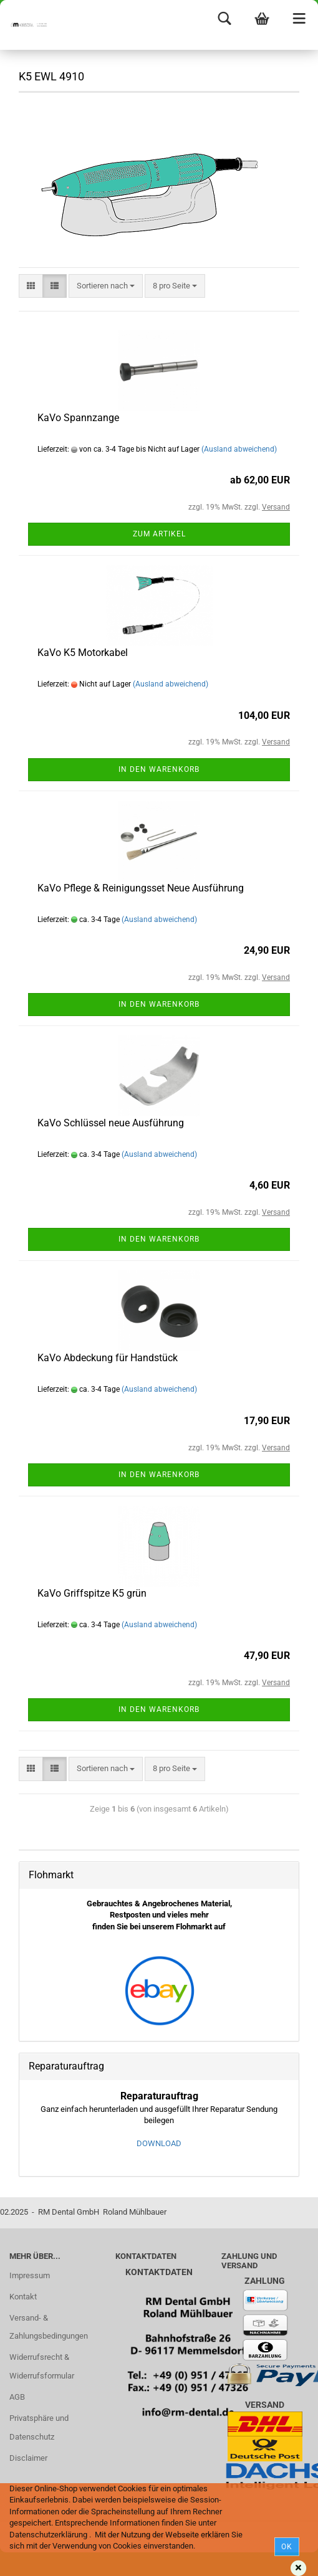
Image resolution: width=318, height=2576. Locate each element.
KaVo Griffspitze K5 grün (92, 1593)
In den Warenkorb (159, 769)
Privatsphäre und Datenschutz (39, 2427)
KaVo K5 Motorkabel (82, 652)
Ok (286, 2546)
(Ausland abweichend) (239, 449)
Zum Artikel (159, 534)
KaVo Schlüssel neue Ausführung (110, 1123)
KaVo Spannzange (78, 418)
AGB (17, 2397)
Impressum (29, 2275)
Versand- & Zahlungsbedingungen (48, 2327)
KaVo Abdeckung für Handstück (107, 1358)
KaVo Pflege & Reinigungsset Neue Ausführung (140, 888)
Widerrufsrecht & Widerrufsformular (41, 2366)
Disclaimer (28, 2458)
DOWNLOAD (159, 2143)
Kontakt (23, 2296)
